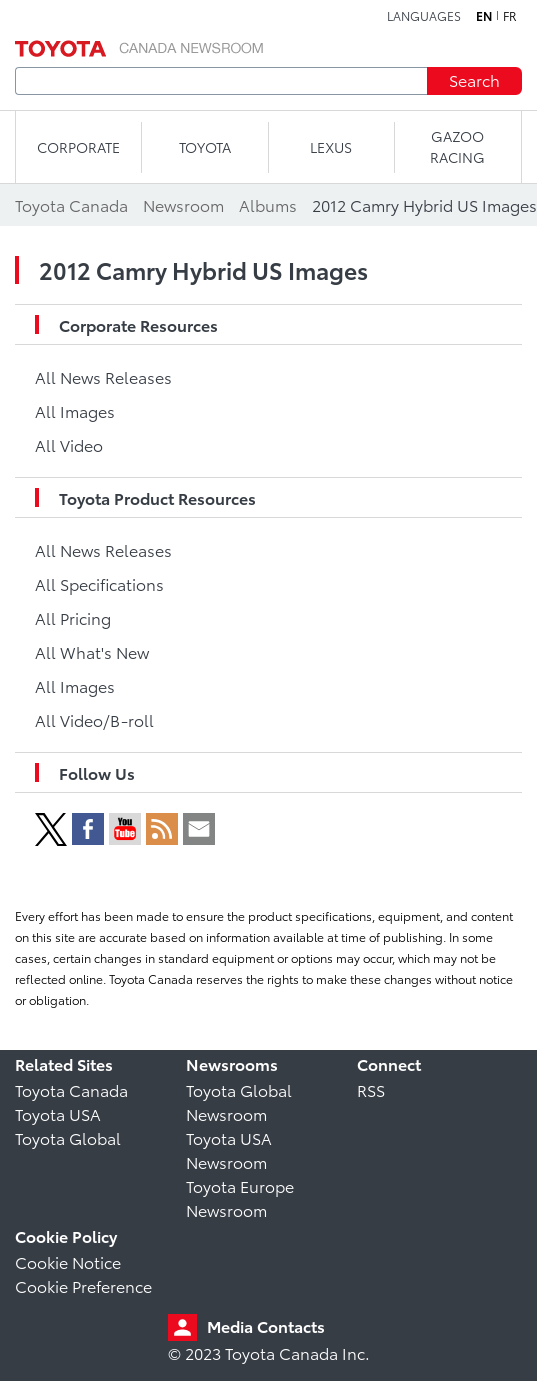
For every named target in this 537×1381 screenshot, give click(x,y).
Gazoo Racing (457, 146)
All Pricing (73, 617)
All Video (69, 444)
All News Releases (103, 376)
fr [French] (510, 16)
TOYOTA (205, 147)
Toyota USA (58, 1113)
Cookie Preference (83, 1285)
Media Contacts (266, 1325)
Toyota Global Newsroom (239, 1101)
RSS (371, 1089)
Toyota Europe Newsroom (240, 1197)
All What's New (92, 651)
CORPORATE (78, 147)
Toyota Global (68, 1137)
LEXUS (331, 147)
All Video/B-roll (94, 719)
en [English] (484, 16)
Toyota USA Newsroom (229, 1149)
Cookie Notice (68, 1261)
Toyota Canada (71, 1089)
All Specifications (99, 583)
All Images (75, 410)
